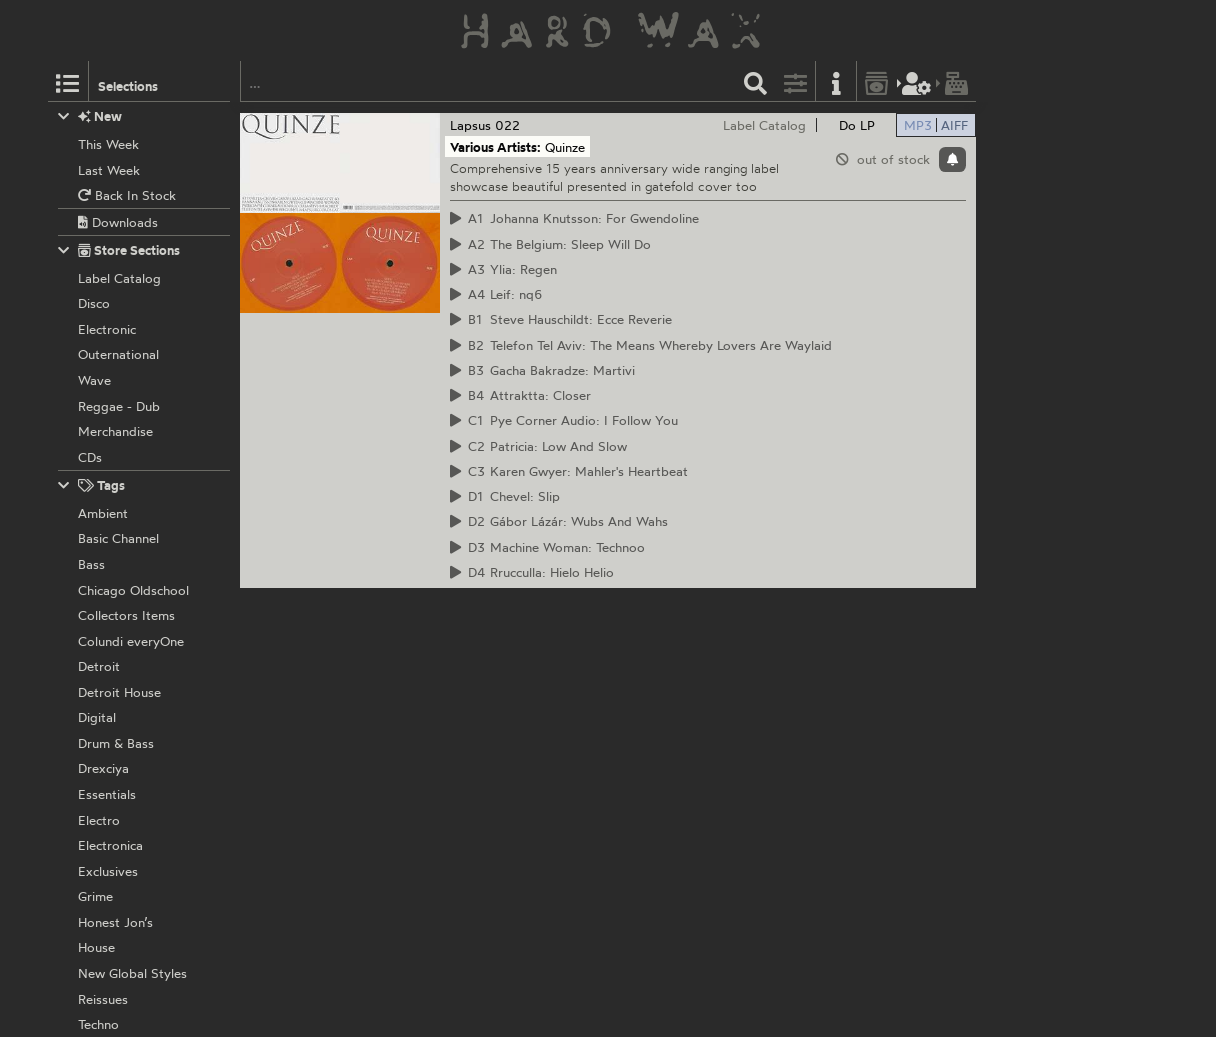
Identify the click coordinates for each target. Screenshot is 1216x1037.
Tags (92, 485)
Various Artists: (495, 147)
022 (507, 125)
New (90, 116)
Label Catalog (764, 125)
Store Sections (119, 250)
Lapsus (470, 125)
